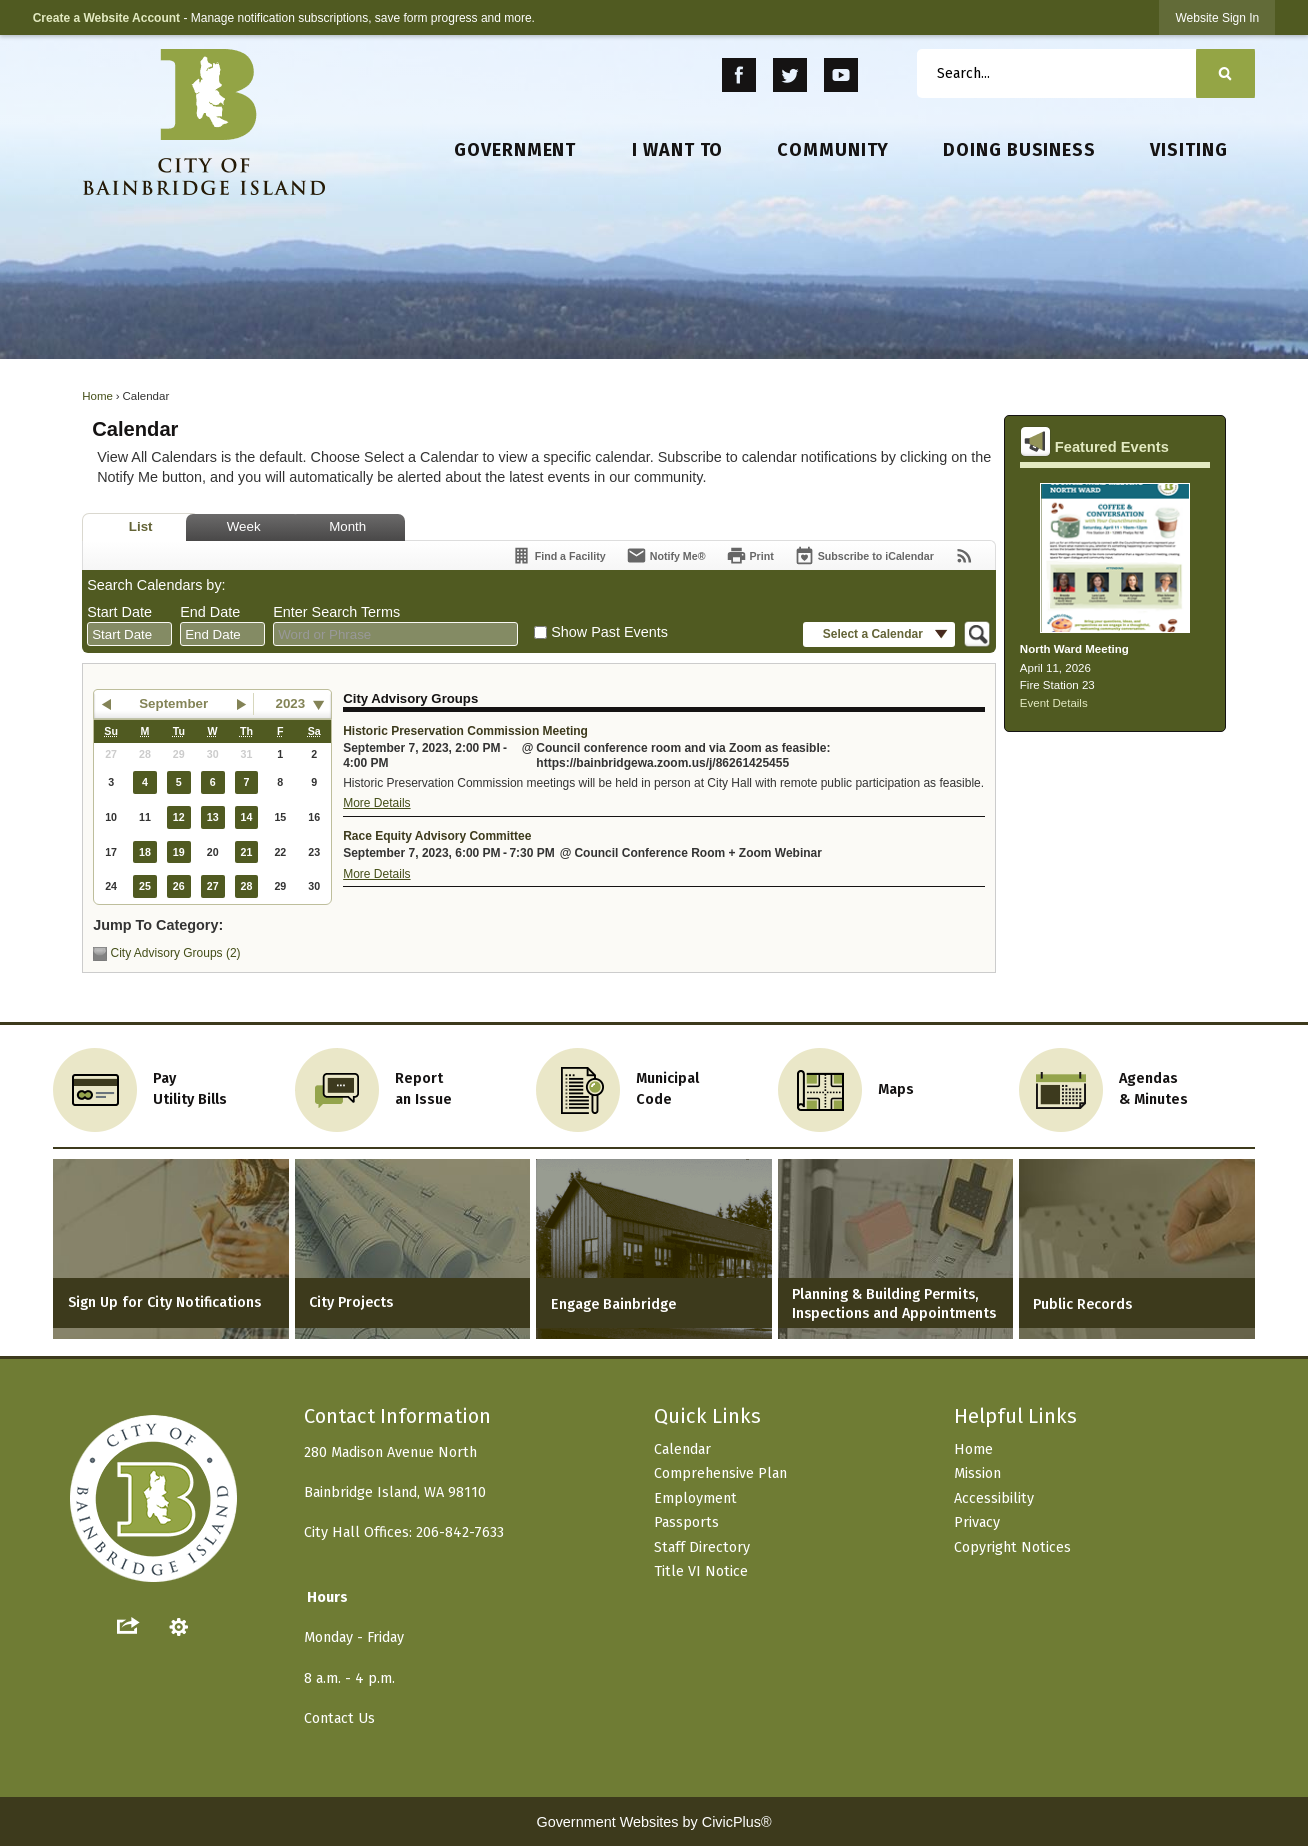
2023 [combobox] (291, 703)
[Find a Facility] (558, 555)
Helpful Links (1015, 1416)
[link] (1217, 17)
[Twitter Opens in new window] (790, 75)
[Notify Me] (666, 555)
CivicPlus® (737, 1822)
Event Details (1054, 703)
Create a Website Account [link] (106, 18)
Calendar (682, 1449)
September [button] (173, 703)
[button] (1225, 73)
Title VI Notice (701, 1571)
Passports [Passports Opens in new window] (686, 1522)
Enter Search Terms (336, 612)
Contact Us (339, 1718)
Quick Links (707, 1416)
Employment (695, 1498)
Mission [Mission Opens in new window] (977, 1473)
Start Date (119, 612)
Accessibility (994, 1498)
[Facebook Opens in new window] (739, 75)
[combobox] (129, 634)
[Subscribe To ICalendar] (864, 555)
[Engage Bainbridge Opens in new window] (654, 1249)
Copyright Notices (1012, 1547)
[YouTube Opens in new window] (840, 75)
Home (97, 396)
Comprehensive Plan (720, 1473)
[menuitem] (515, 150)
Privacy (977, 1522)
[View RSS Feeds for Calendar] (964, 555)
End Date (210, 612)
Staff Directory (702, 1547)
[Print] (750, 555)
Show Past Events (609, 632)
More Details (376, 803)
